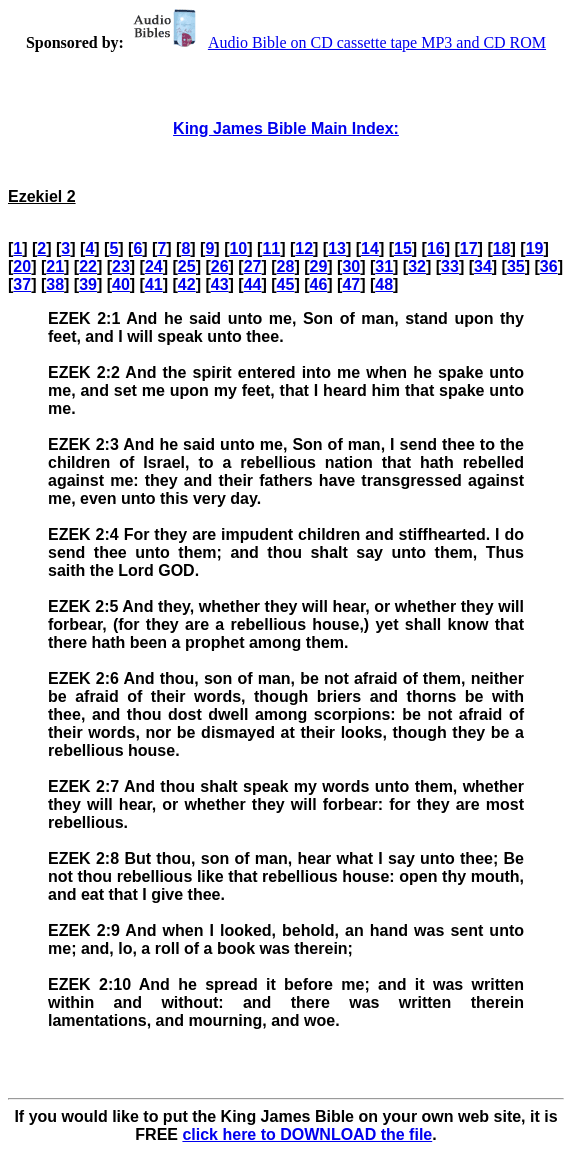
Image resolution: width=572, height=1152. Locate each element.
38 (55, 284)
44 (253, 284)
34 (483, 266)
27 (253, 266)
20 (22, 266)
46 (318, 284)
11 (271, 248)
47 (351, 284)
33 (450, 266)
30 (351, 266)
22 (88, 266)
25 (187, 266)
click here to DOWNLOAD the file (307, 1134)
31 (384, 266)
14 (370, 248)
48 (384, 284)
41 (154, 284)
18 (502, 248)
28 (286, 266)
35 (516, 266)
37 (22, 284)
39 (88, 284)
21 (55, 266)
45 (286, 284)
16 (436, 248)
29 (318, 266)
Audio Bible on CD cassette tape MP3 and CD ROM (337, 42)
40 (121, 284)
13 (337, 248)
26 (220, 266)
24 (154, 266)
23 (121, 266)
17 (469, 248)
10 (238, 248)
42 (187, 284)
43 (220, 284)
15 (403, 248)
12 (304, 248)
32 (417, 266)
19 (535, 248)
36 (549, 266)
